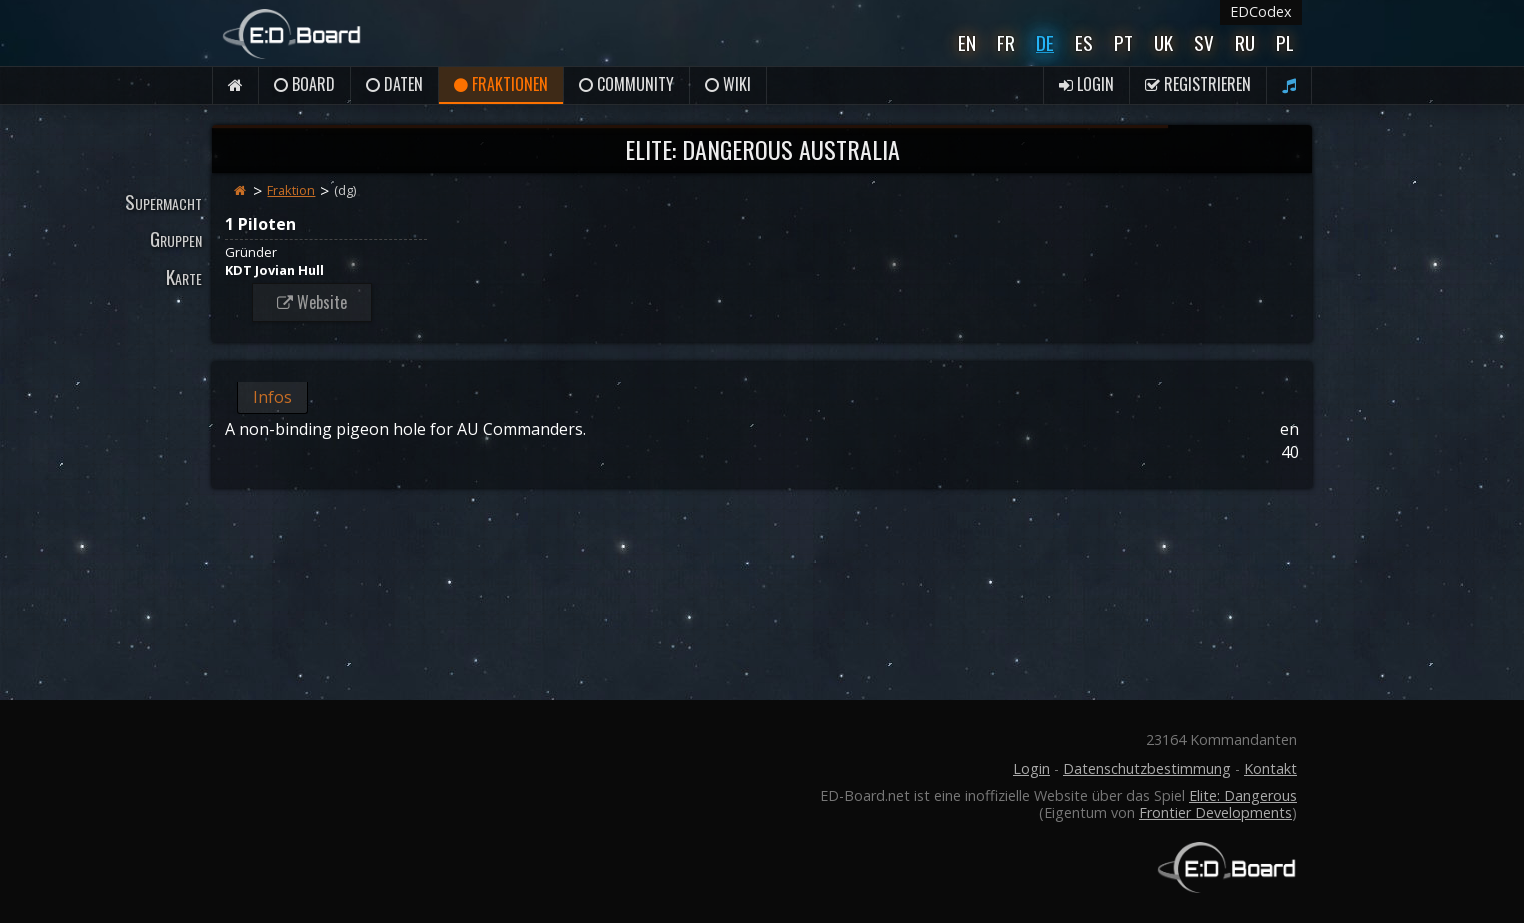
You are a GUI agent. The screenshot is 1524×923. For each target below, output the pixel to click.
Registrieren (1198, 84)
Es (1084, 42)
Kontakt (1270, 768)
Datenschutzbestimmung (1147, 768)
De (1045, 42)
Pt (1123, 42)
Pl (1285, 42)
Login (1086, 84)
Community (626, 84)
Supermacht (163, 201)
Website (312, 302)
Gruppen (176, 238)
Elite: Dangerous (1243, 795)
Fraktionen (501, 84)
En (967, 42)
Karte (184, 276)
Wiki (728, 84)
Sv (1204, 42)
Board (304, 84)
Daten (394, 84)
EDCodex (1261, 11)
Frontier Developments (1215, 812)
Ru (1245, 42)
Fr (1006, 42)
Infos (272, 397)
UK (1163, 42)
